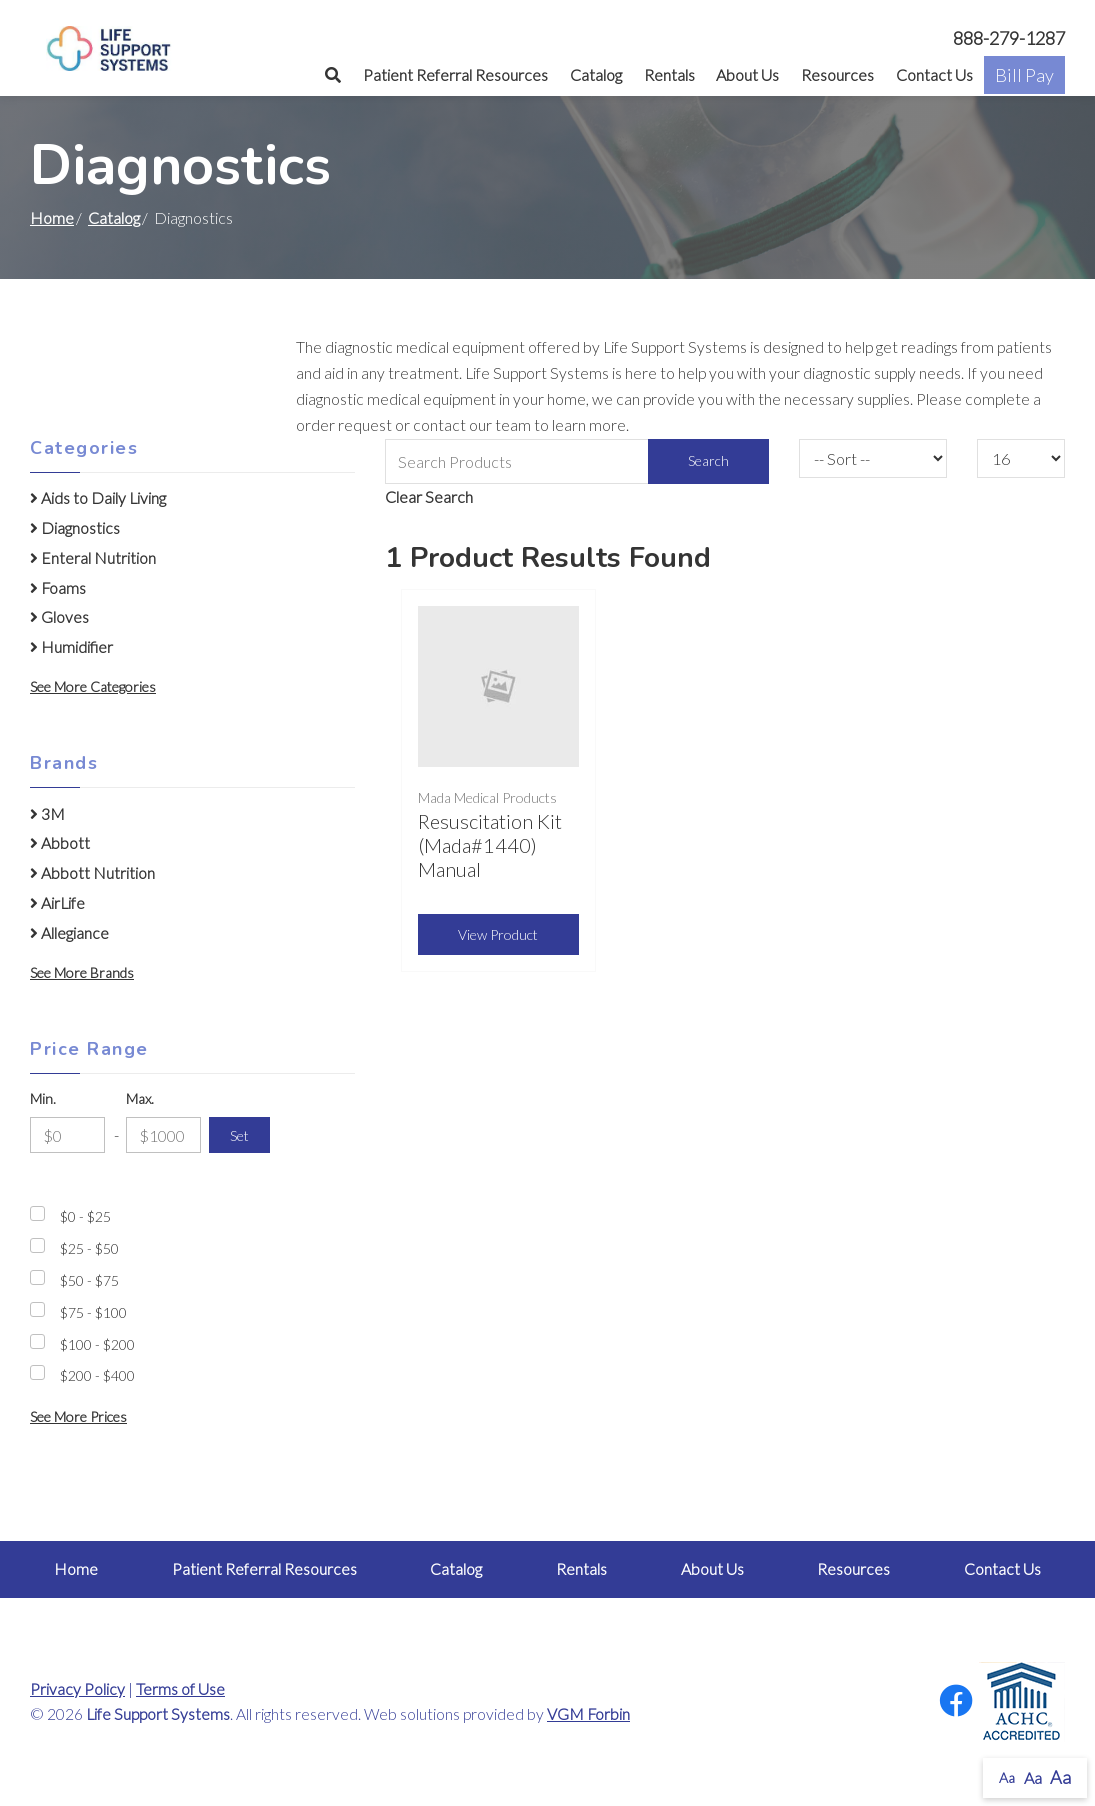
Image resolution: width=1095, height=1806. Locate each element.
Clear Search (429, 496)
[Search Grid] (577, 461)
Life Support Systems (158, 1714)
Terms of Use (180, 1689)
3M (47, 814)
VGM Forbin (588, 1714)
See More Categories (93, 686)
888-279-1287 (1009, 38)
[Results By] (1021, 458)
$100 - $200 (97, 1344)
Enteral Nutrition (93, 558)
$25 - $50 (89, 1248)
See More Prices (78, 1416)
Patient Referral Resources (455, 74)
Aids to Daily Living (98, 498)
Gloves (59, 617)
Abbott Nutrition (92, 873)
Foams (58, 588)
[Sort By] (873, 458)
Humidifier (71, 647)
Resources (837, 74)
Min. (43, 1098)
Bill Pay (1024, 75)
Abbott (60, 843)
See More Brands (82, 972)
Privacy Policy (77, 1689)
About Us (747, 74)
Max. (140, 1098)
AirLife (57, 903)
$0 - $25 (85, 1216)
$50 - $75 (89, 1280)
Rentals (669, 74)
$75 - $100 (93, 1312)
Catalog (596, 74)
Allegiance (69, 933)
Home (52, 217)
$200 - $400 (97, 1375)
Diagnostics (75, 528)
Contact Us (934, 74)
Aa (1007, 1777)
